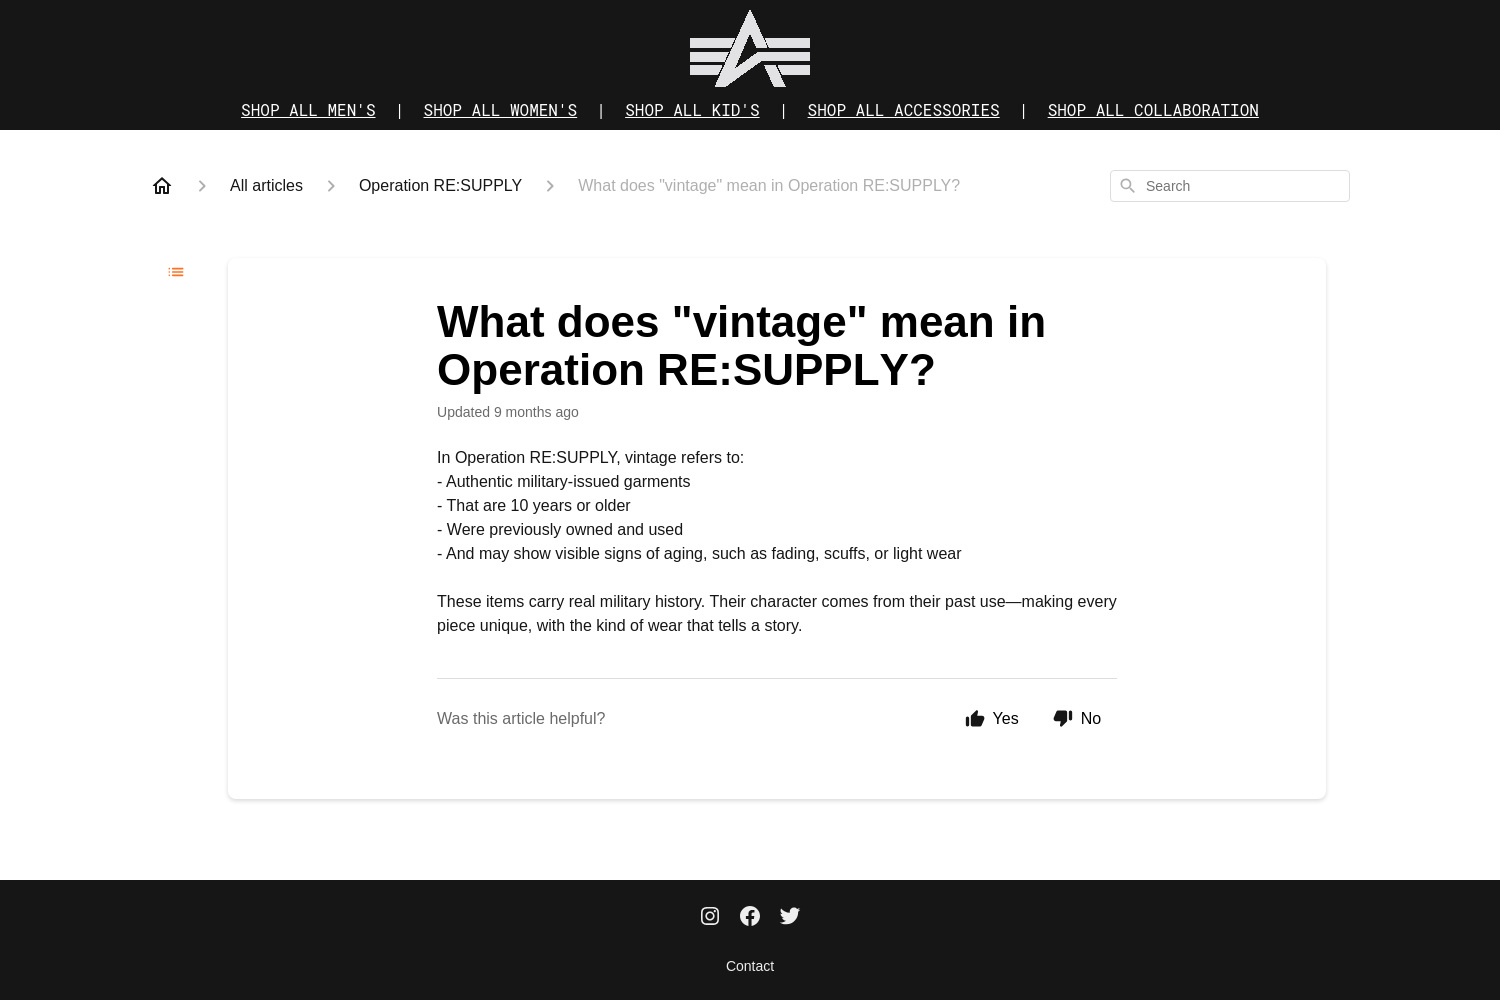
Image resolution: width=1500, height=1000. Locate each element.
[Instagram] (710, 918)
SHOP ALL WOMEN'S (501, 109)
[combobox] (1230, 186)
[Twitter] (790, 918)
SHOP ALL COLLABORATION (1153, 109)
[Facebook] (750, 918)
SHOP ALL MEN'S (308, 109)
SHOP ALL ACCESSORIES (904, 109)
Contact (750, 966)
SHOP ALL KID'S (692, 109)
